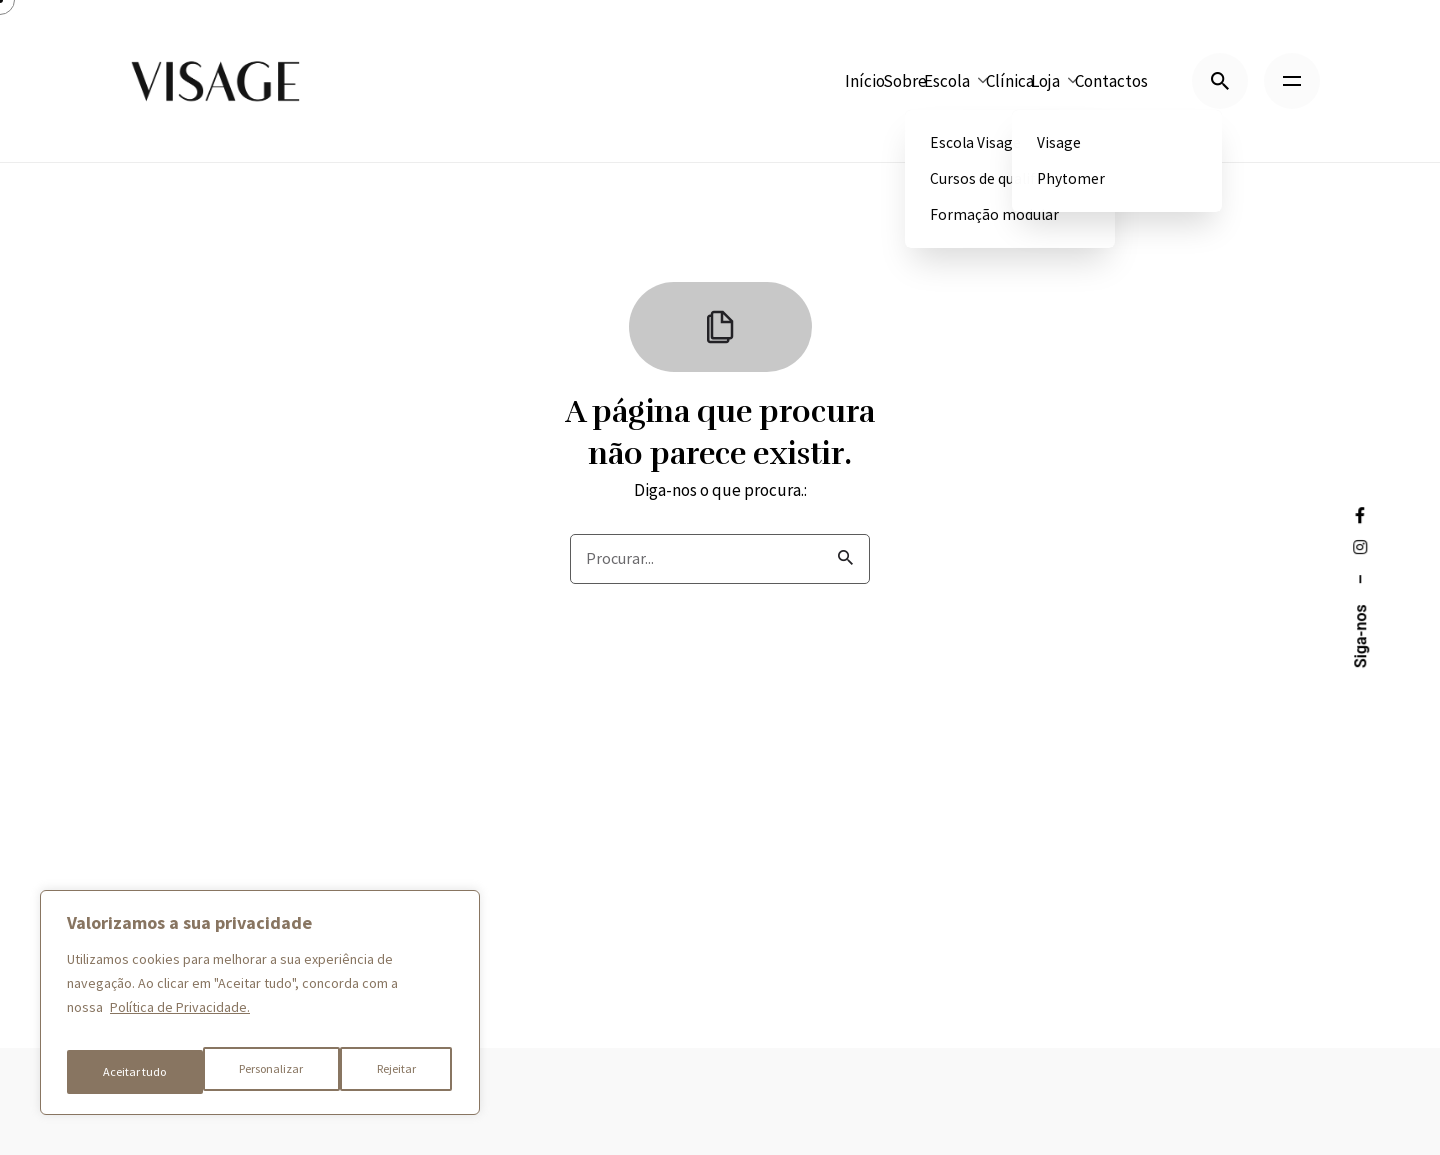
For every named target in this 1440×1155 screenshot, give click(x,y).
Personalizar (133, 1072)
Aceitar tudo (387, 1072)
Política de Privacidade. (180, 1022)
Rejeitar (260, 1072)
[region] (260, 1010)
